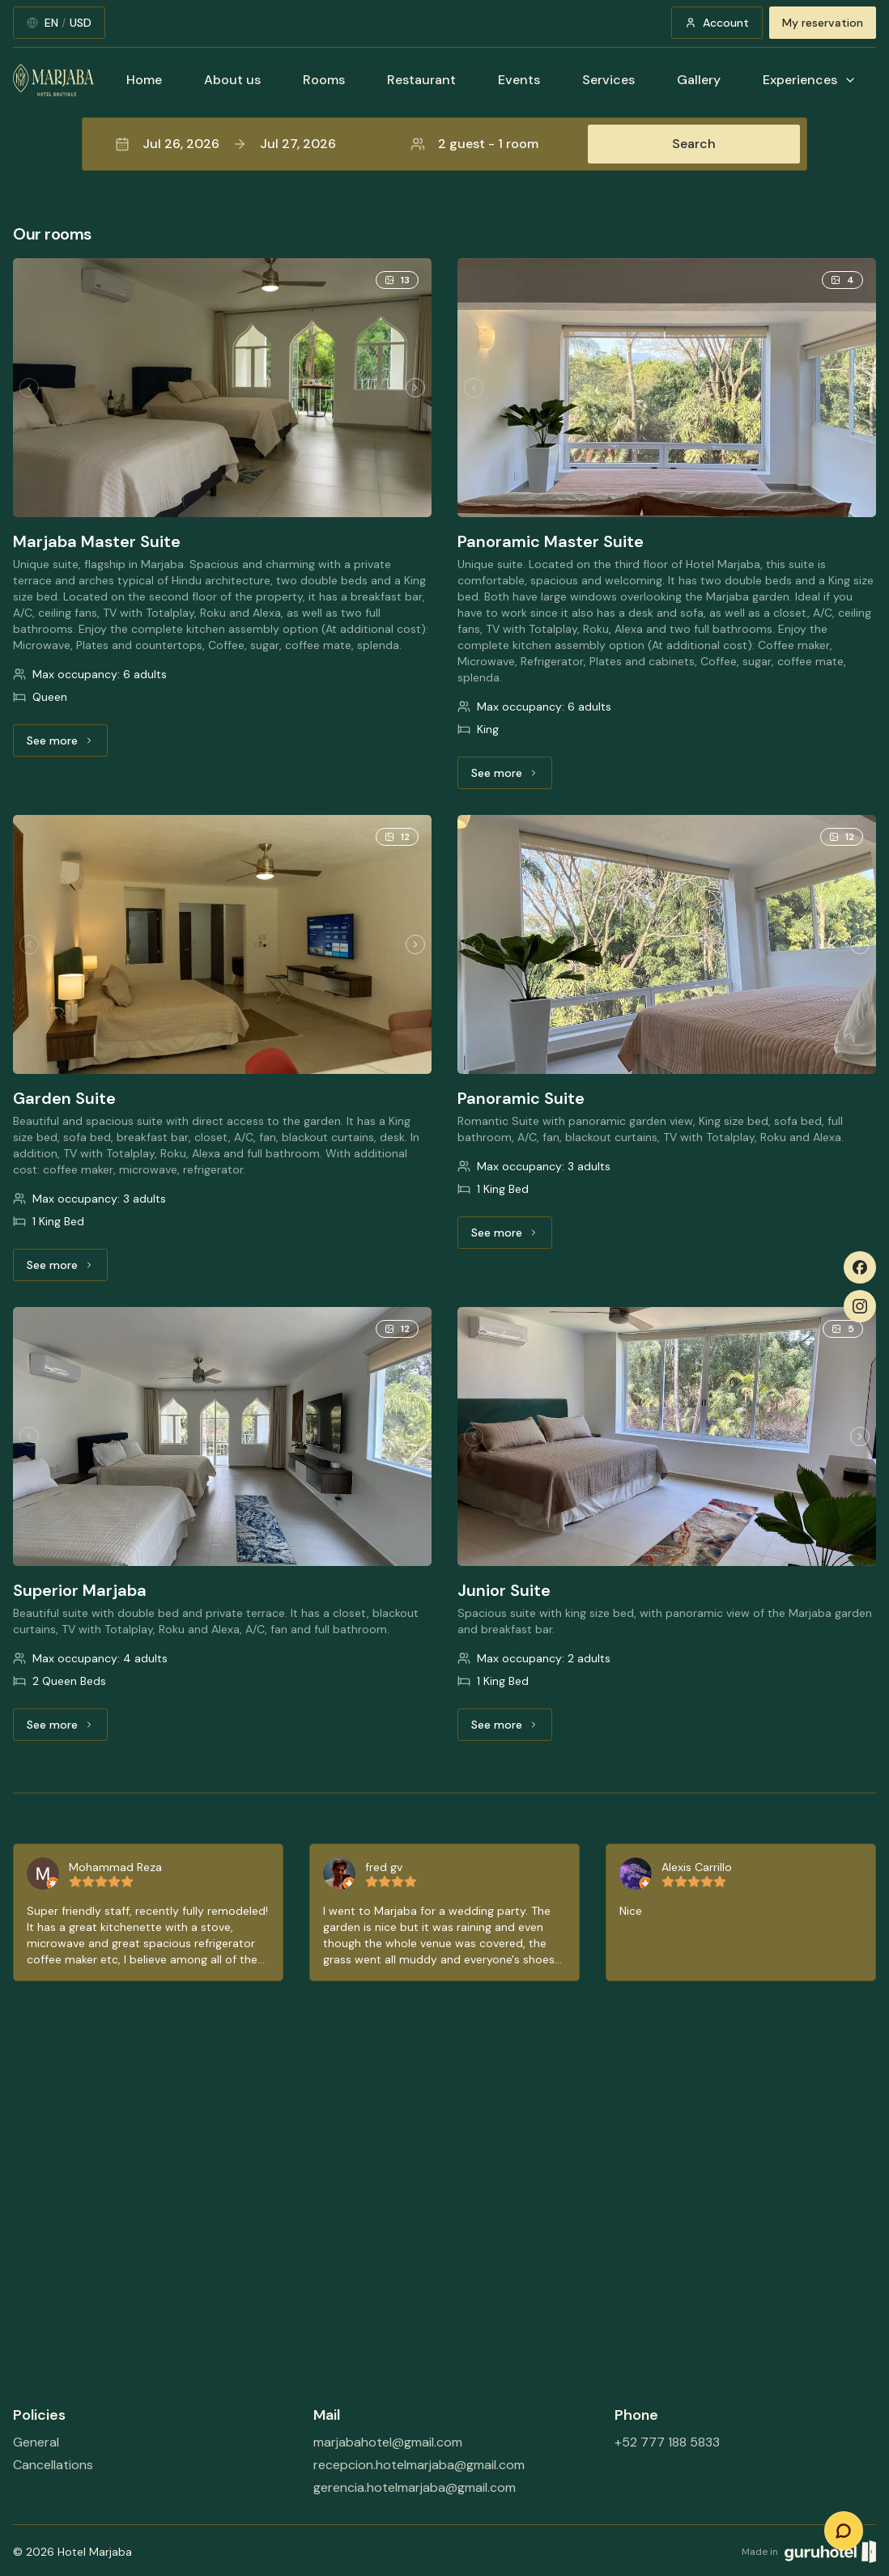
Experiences (810, 79)
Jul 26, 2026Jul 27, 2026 (225, 143)
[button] (444, 144)
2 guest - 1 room (474, 143)
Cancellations (53, 2464)
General (36, 2442)
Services (608, 79)
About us (232, 79)
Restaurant (421, 79)
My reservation (822, 22)
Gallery (699, 79)
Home (144, 79)
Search (694, 143)
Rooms (324, 79)
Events (519, 79)
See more (67, 744)
